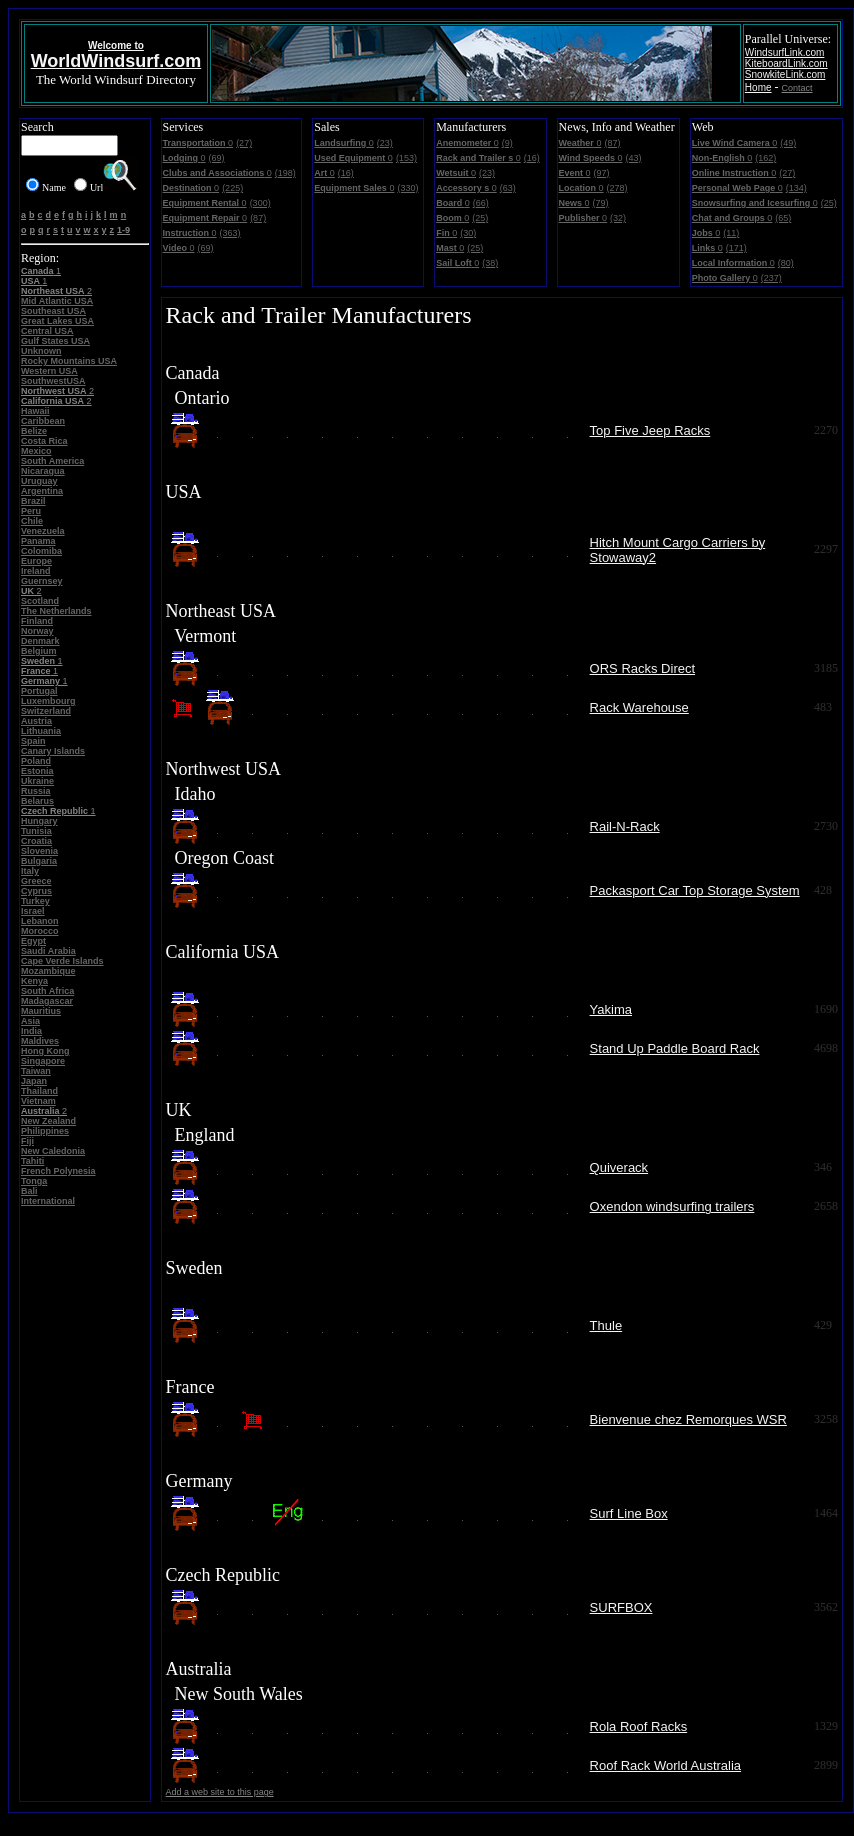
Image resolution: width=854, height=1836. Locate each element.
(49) (788, 143)
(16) (346, 173)
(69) (217, 158)
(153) (406, 158)
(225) (232, 188)
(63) (508, 188)
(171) (736, 248)
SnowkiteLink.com (785, 74)
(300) (260, 203)
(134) (796, 188)
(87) (258, 218)
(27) (244, 143)
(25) (480, 218)
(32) (618, 218)
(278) (617, 188)
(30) (468, 233)
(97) (602, 173)
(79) (601, 203)
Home (758, 87)
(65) (783, 218)
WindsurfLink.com (784, 52)
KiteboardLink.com (786, 63)
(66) (481, 203)
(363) (230, 233)
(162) (765, 158)
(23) (385, 143)
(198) (285, 173)
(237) (771, 278)
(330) (407, 188)
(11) (731, 233)
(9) (507, 143)
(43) (633, 158)
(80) (786, 263)
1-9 (123, 230)
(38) (490, 263)
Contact (797, 88)
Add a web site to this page (220, 1792)
